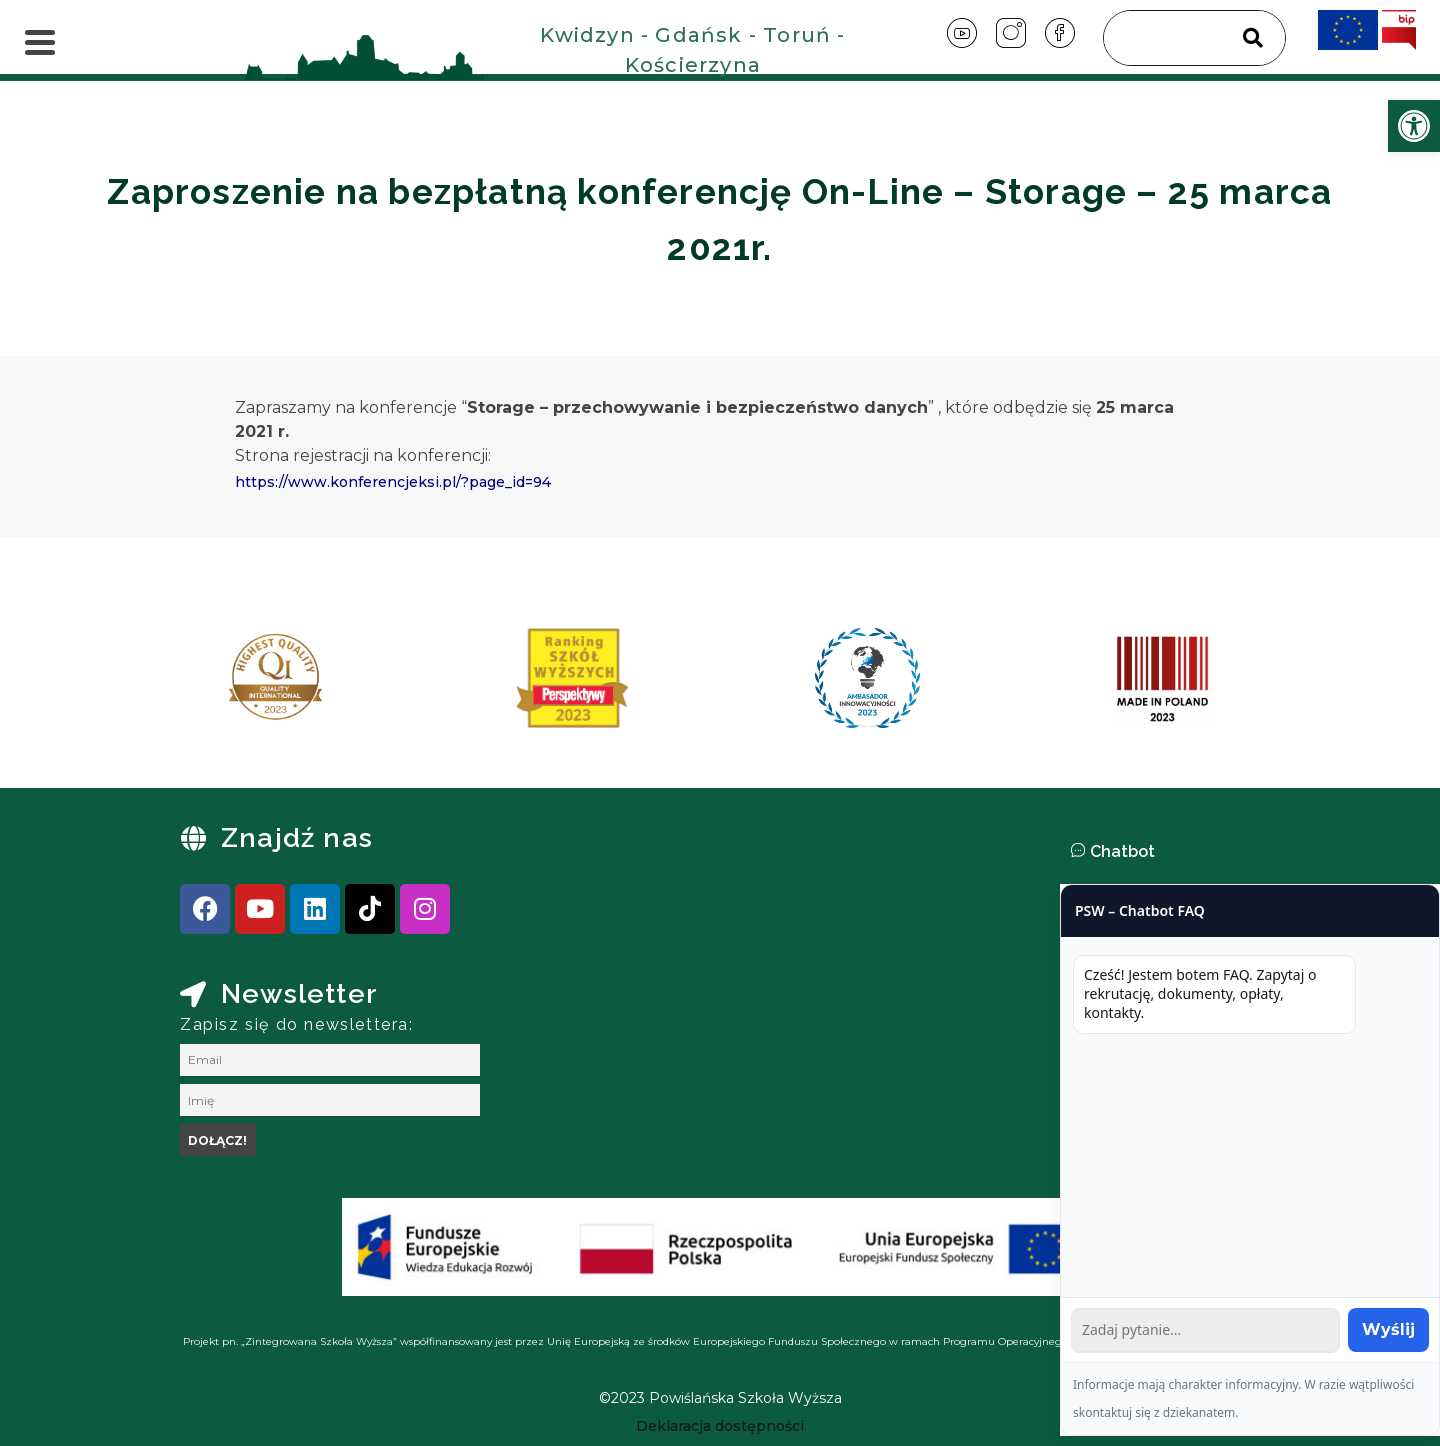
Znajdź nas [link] (297, 837)
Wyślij (1388, 1329)
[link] (1414, 126)
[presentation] (199, 685)
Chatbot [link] (1122, 851)
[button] (1250, 852)
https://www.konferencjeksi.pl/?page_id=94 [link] (393, 482)
